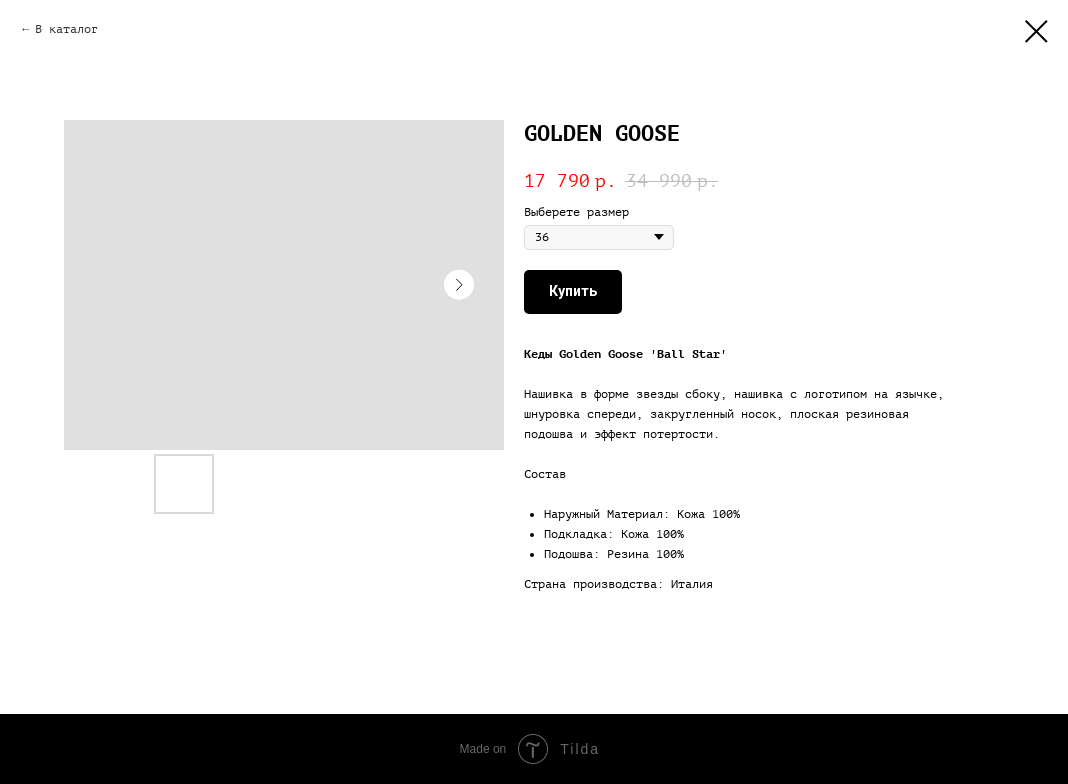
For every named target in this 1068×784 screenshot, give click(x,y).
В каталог (66, 29)
